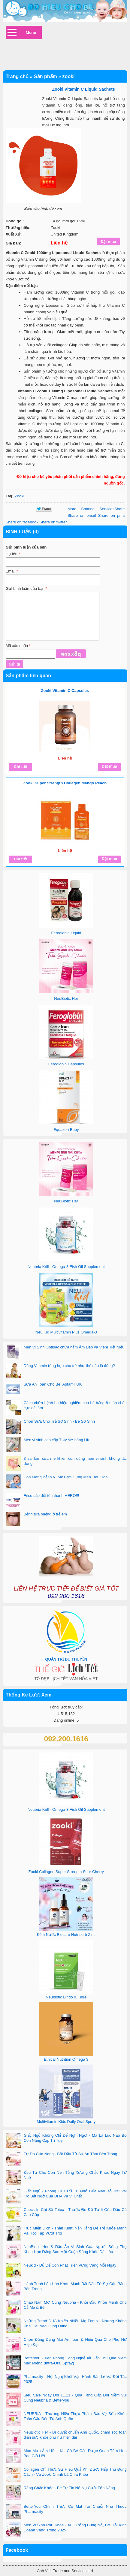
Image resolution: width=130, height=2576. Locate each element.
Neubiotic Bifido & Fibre (66, 1997)
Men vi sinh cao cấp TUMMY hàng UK (57, 1440)
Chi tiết (20, 766)
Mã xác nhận (18, 645)
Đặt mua (109, 766)
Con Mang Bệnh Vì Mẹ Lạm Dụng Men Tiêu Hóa (66, 1477)
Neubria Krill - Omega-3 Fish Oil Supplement (66, 1266)
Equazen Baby (66, 1129)
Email (12, 571)
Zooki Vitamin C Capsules (65, 690)
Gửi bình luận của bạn (26, 588)
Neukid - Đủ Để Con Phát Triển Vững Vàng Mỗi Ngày (70, 2265)
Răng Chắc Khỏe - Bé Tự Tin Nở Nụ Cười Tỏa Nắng (69, 2488)
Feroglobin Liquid (66, 933)
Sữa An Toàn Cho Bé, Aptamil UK (53, 1384)
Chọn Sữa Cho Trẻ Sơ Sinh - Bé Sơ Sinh (59, 1421)
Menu (31, 32)
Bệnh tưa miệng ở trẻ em (45, 1514)
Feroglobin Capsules (66, 1064)
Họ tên (13, 554)
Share (96, 509)
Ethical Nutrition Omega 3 (66, 2059)
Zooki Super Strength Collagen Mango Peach (65, 783)
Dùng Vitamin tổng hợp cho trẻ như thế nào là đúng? (69, 1365)
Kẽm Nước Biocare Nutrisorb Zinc (66, 1934)
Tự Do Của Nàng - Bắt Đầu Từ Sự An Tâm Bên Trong (70, 2154)
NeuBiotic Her (66, 998)
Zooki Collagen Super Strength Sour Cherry (66, 1871)
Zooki (19, 496)
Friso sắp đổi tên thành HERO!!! (51, 1495)
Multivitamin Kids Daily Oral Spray (66, 2121)
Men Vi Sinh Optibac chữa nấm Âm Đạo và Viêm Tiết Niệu (74, 1347)
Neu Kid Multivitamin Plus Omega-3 (66, 1332)
